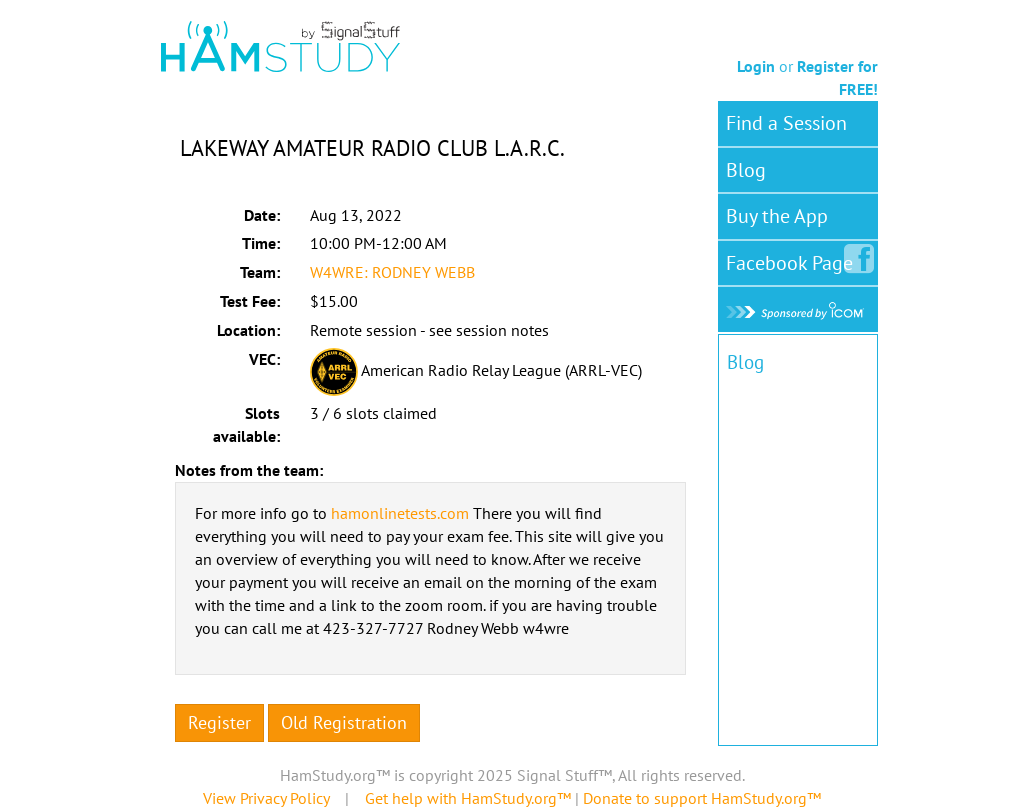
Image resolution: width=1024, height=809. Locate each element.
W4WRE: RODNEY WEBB (392, 272)
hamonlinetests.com (400, 513)
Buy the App (777, 216)
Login (756, 66)
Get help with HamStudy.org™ (468, 798)
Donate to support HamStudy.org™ (702, 798)
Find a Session (786, 123)
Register (219, 722)
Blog (746, 170)
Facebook (793, 259)
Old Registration (344, 722)
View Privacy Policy (266, 798)
